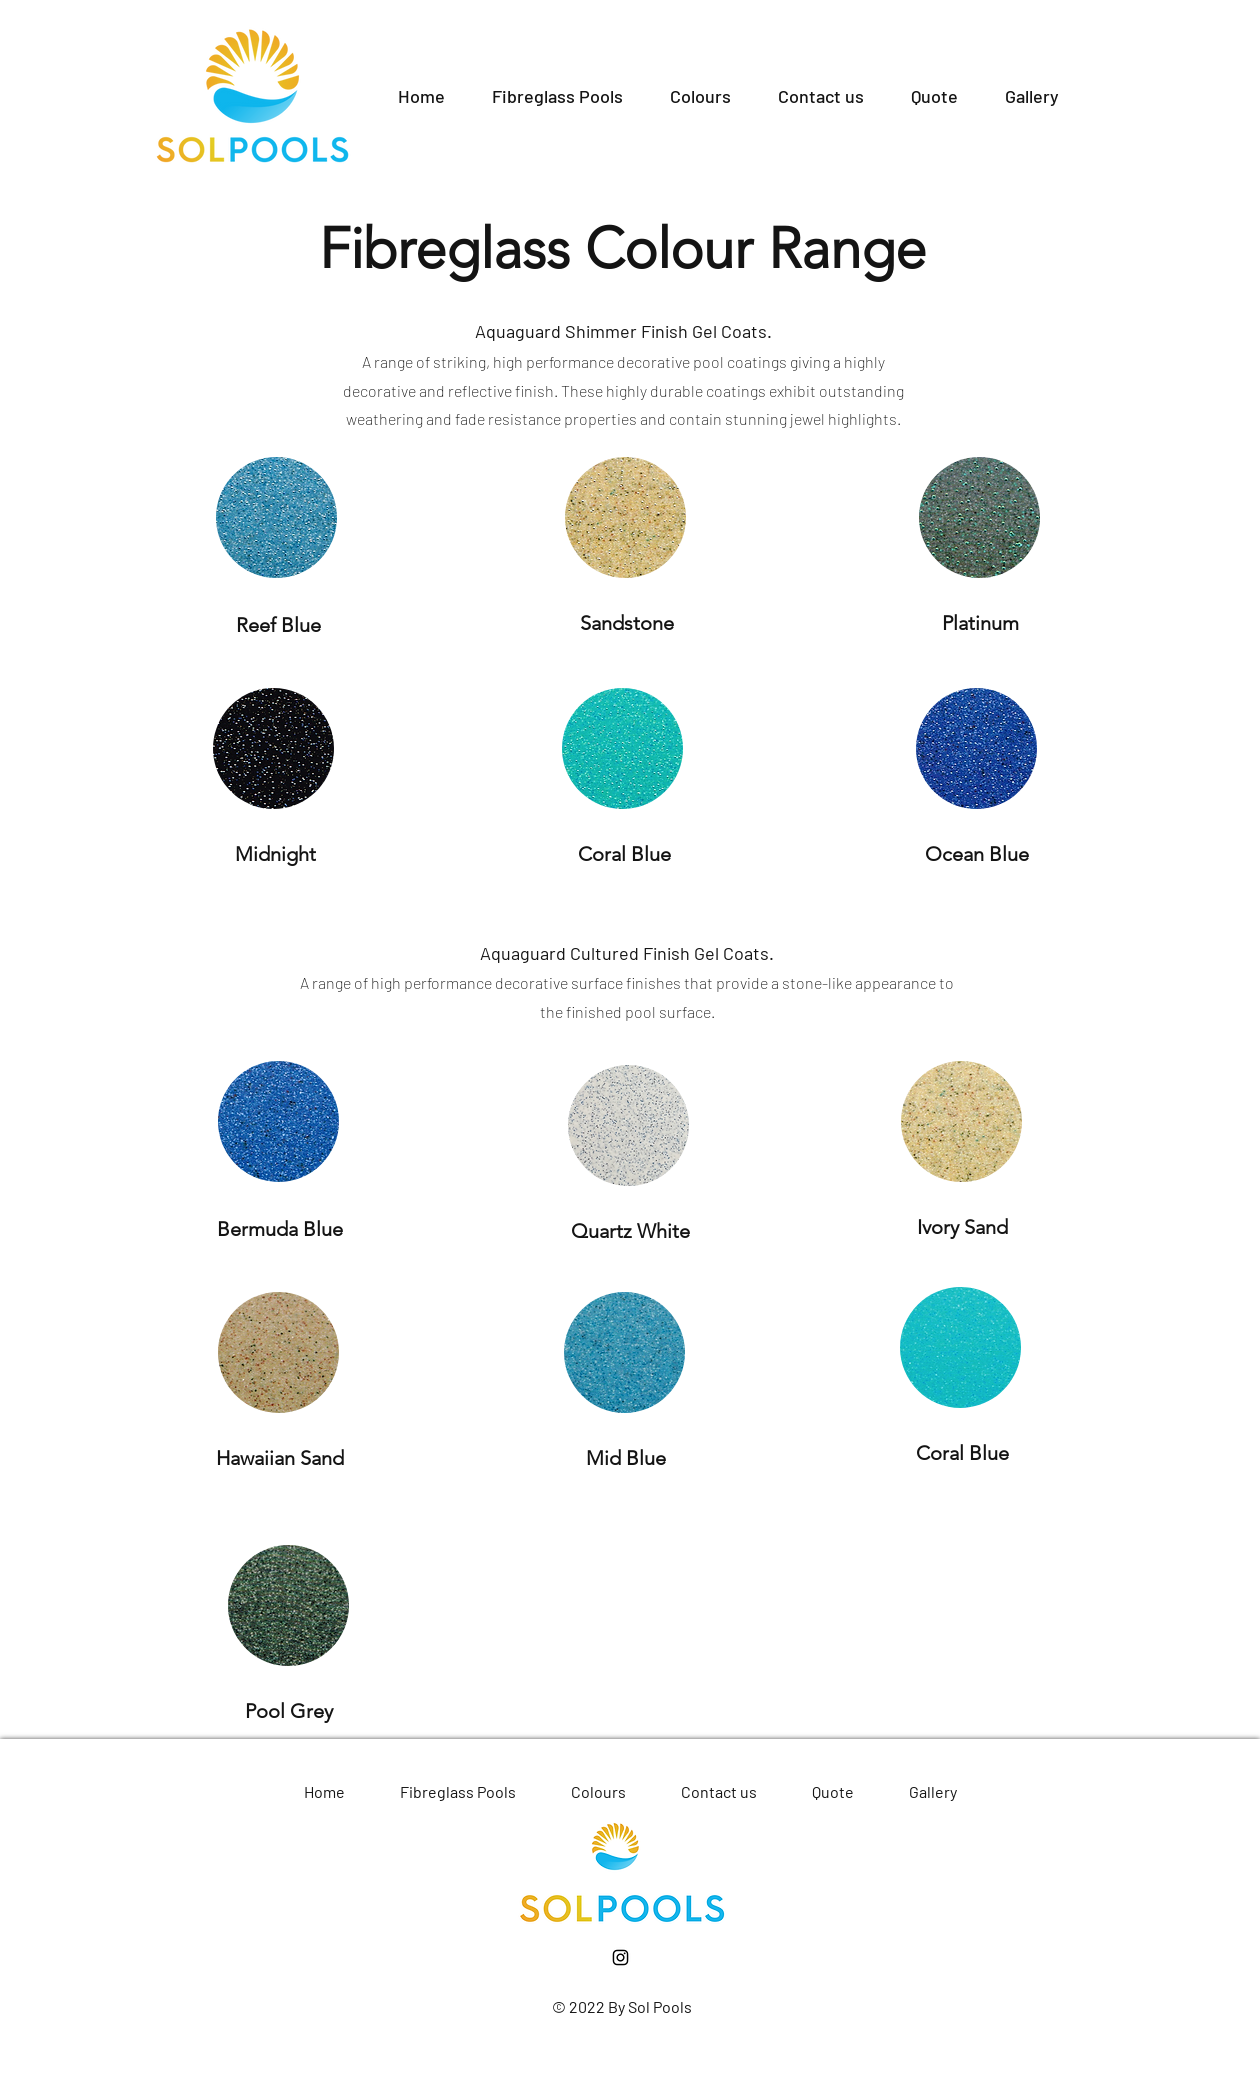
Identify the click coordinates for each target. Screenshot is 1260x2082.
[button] (557, 96)
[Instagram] (620, 1957)
